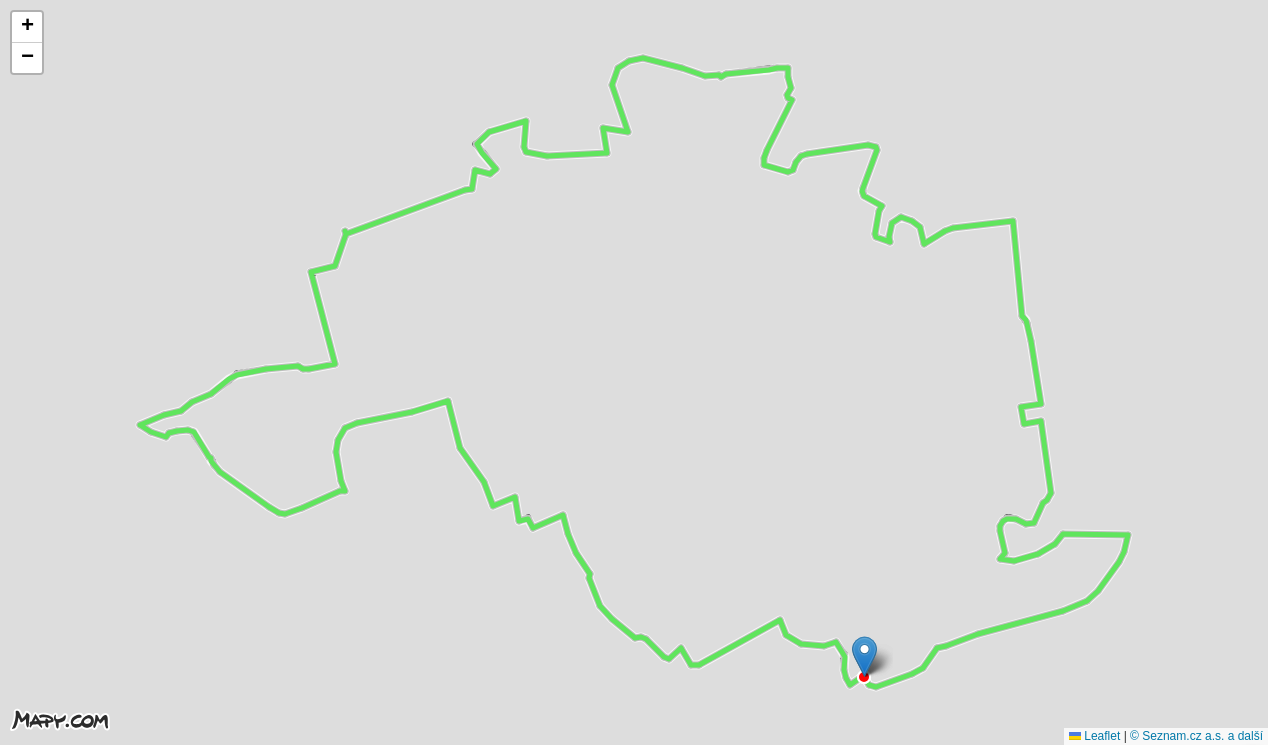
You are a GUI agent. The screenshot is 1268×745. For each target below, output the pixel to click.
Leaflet (1094, 736)
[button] (864, 656)
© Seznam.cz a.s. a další (1196, 736)
